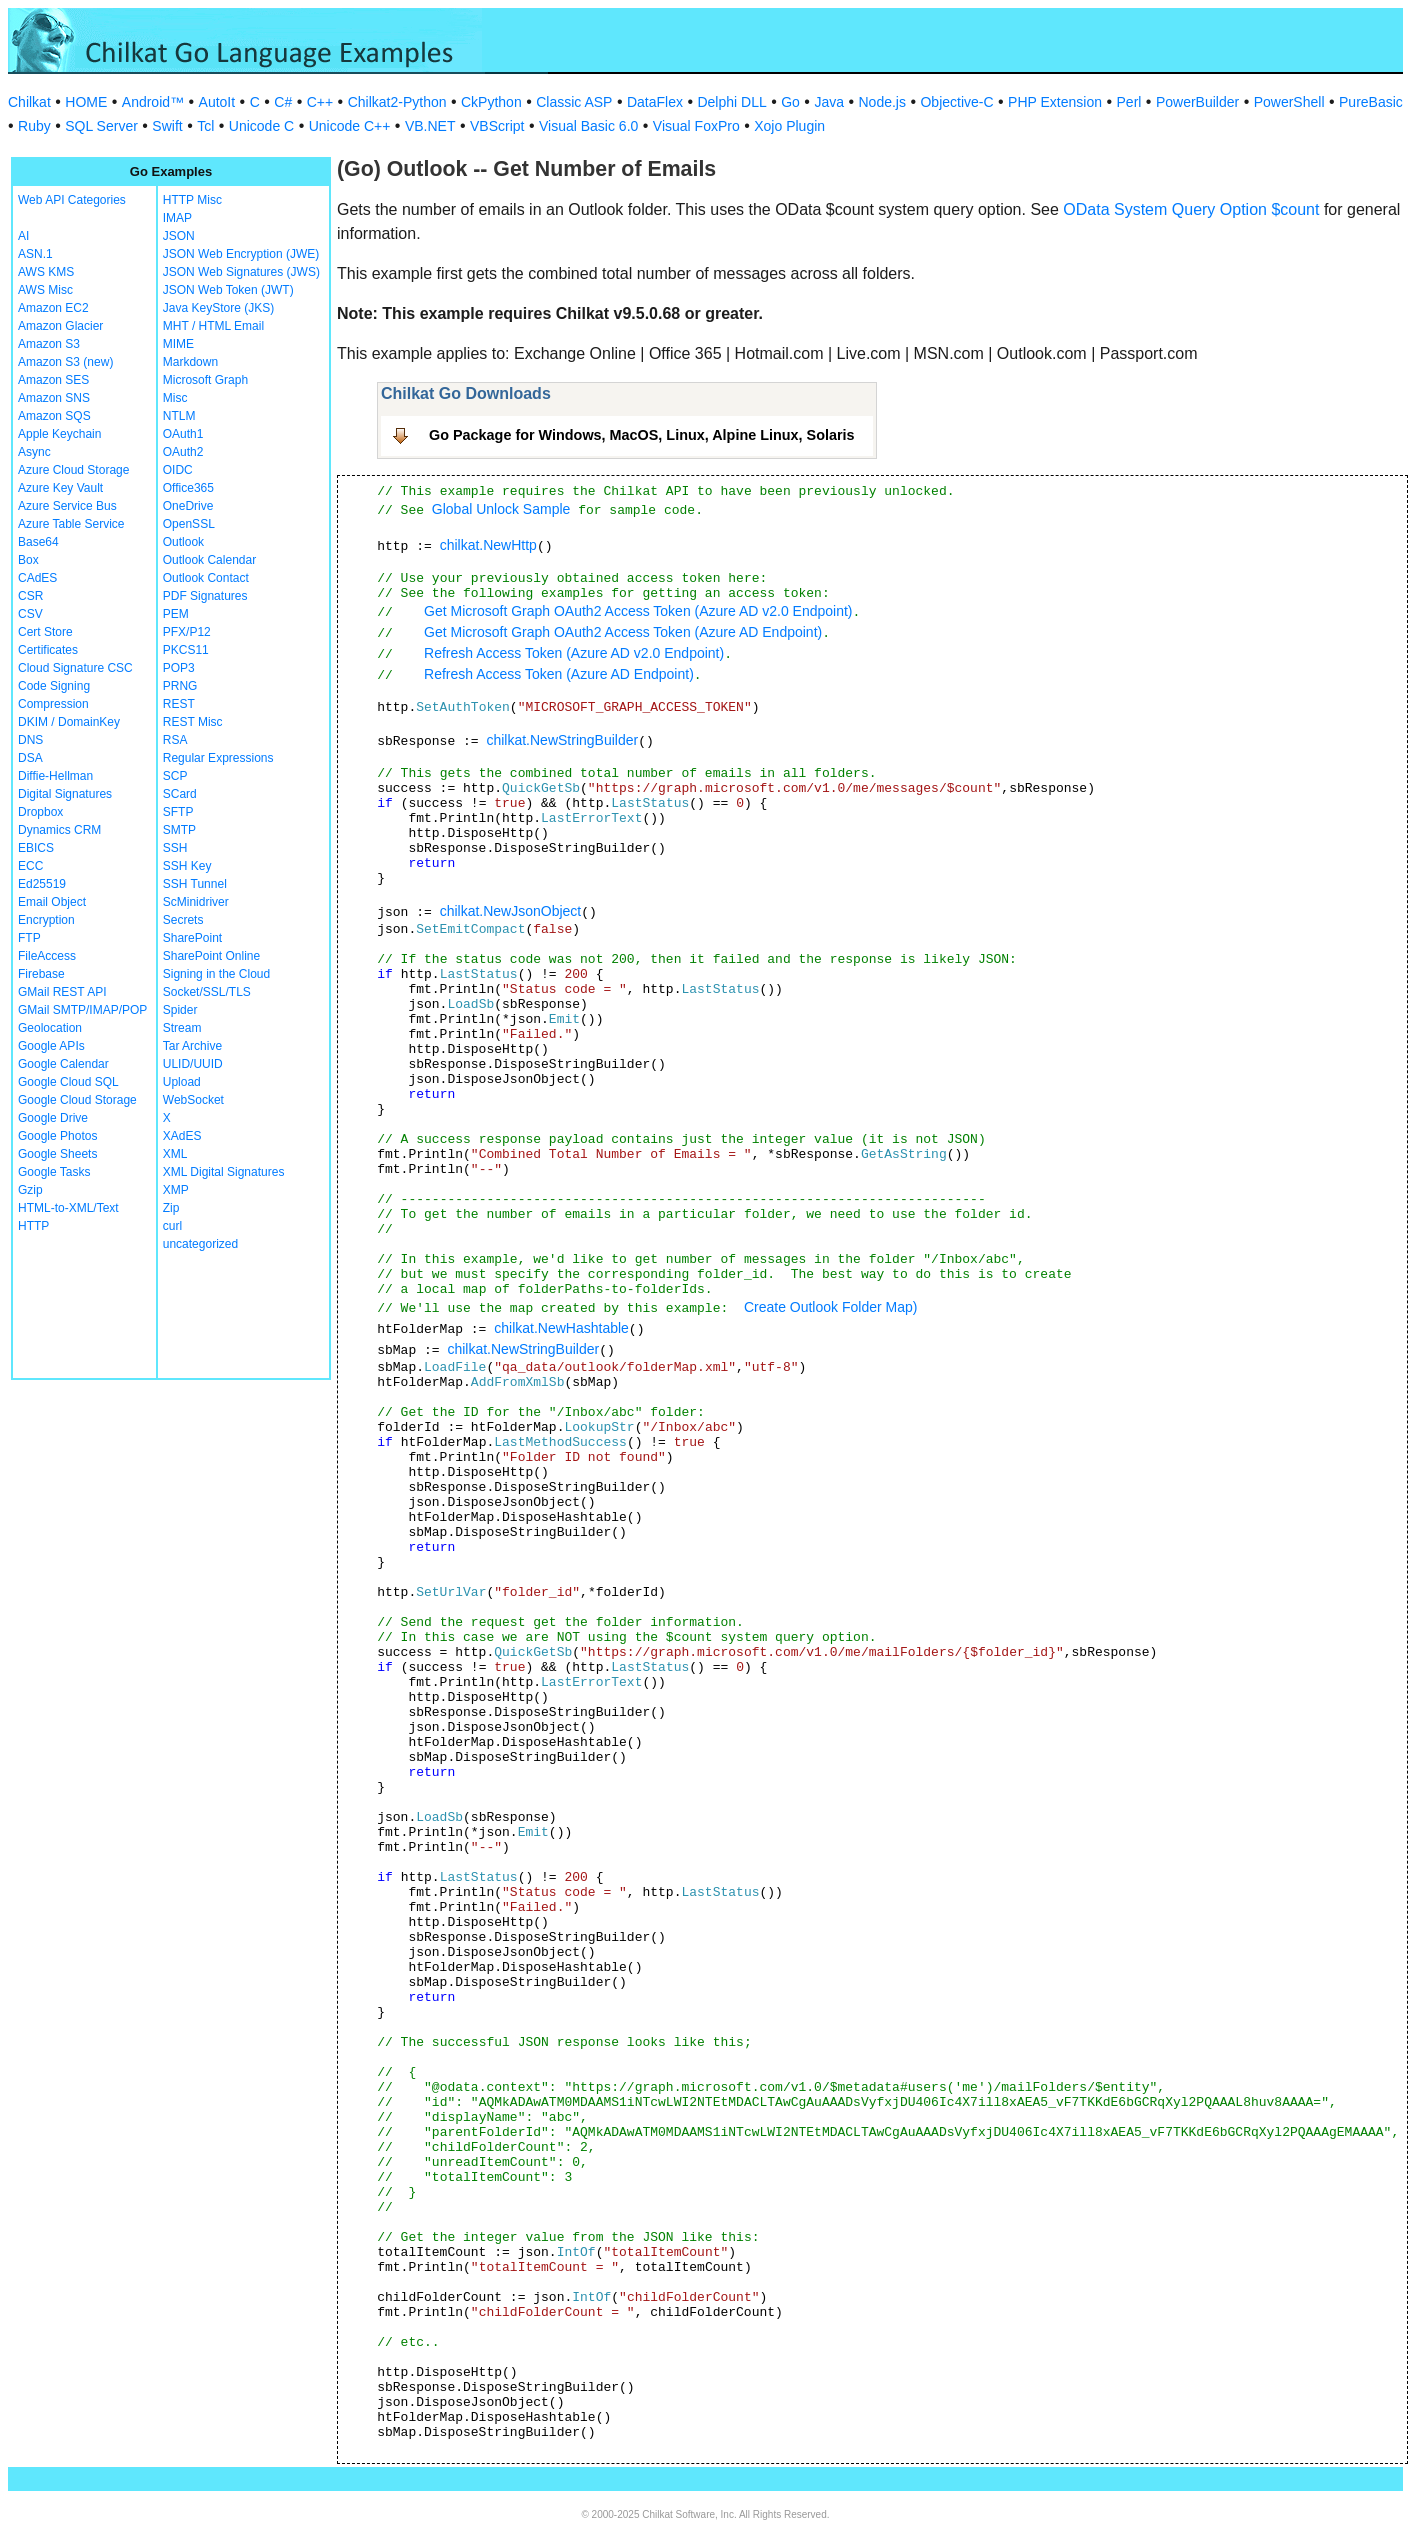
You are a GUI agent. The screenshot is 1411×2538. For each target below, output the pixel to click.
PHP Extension (1055, 102)
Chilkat (29, 102)
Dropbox (40, 812)
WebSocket (193, 1100)
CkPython (491, 102)
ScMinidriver (196, 902)
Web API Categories (72, 200)
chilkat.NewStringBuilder (562, 740)
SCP (175, 776)
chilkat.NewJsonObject (511, 911)
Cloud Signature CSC (75, 668)
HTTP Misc (192, 200)
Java (829, 102)
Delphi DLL (731, 102)
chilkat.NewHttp (488, 545)
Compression (53, 704)
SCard (180, 794)
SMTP (179, 830)
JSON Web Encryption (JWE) (241, 254)
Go (790, 102)
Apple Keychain (59, 434)
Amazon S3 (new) (65, 362)
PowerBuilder (1197, 102)
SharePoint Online (211, 956)
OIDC (178, 470)
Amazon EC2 (53, 308)
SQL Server (101, 126)
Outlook (183, 542)
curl (172, 1226)
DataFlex (655, 102)
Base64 (38, 542)
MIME (178, 344)
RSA (175, 740)
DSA (30, 758)
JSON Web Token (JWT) (228, 290)
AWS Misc (45, 290)
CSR (30, 596)
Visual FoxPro (696, 126)
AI (23, 236)
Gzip (30, 1190)
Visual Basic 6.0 (588, 126)
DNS (30, 740)
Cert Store (45, 632)
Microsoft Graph (205, 380)
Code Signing (54, 686)
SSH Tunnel (195, 884)
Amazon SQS (54, 416)
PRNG (180, 686)
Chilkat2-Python (397, 102)
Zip (171, 1208)
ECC (30, 866)
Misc (175, 398)
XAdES (182, 1136)
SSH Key (187, 866)
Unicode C (261, 126)
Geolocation (50, 1028)
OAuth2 (183, 452)
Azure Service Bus (67, 506)
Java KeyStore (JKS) (218, 308)
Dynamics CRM (59, 830)
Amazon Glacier (60, 326)
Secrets (183, 920)
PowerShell (1289, 102)
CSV (30, 614)
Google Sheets (57, 1154)
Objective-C (956, 102)
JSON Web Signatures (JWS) (241, 272)
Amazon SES (53, 380)
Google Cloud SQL (68, 1082)
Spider (180, 1010)
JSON (179, 236)
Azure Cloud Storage (73, 470)
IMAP (177, 218)
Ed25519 (42, 884)
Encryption (46, 920)
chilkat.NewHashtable (561, 1328)
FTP (29, 938)
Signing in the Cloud (216, 974)
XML (175, 1154)
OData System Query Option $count (1191, 209)
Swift (167, 126)
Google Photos (57, 1136)
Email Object (52, 902)
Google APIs (51, 1046)
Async (34, 452)
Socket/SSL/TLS (207, 992)
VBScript (497, 126)
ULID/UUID (193, 1064)
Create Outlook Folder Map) (831, 1307)
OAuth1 (183, 434)
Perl (1129, 102)
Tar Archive (192, 1046)
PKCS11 (186, 650)
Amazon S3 (49, 344)
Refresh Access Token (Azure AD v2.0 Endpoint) (574, 653)
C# (283, 102)
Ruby (34, 126)
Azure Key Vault (60, 488)
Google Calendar (63, 1064)
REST (179, 704)
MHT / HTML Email (213, 326)
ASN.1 (35, 254)
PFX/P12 (187, 632)
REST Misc (193, 722)
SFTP (178, 812)
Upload (182, 1082)
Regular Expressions (218, 758)
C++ (320, 102)
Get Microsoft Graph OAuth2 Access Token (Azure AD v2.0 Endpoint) (638, 611)
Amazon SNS (54, 398)
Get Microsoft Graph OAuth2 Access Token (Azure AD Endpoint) (623, 632)
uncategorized (200, 1244)
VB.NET (430, 126)
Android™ (153, 102)
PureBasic (1371, 102)
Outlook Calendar (209, 560)
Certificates (48, 650)
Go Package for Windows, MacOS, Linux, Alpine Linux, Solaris (642, 435)
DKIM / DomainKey (69, 722)
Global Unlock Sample (501, 509)
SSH (175, 848)
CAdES (37, 578)
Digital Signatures (65, 794)
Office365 (188, 488)
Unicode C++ (350, 126)
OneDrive (188, 506)
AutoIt (217, 102)
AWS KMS (46, 272)
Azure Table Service (71, 524)
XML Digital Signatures (224, 1172)
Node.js (882, 102)
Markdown (190, 362)
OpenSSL (189, 524)
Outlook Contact (206, 578)
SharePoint (192, 938)
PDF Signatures (205, 596)
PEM (176, 614)
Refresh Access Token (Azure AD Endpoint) (559, 674)
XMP (176, 1190)
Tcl (205, 126)
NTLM (179, 416)
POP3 (179, 668)
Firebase (41, 974)
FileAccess (47, 956)
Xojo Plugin (789, 126)
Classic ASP (574, 102)
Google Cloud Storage (77, 1100)
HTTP (33, 1226)
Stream (182, 1028)
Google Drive (53, 1118)
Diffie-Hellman (55, 776)
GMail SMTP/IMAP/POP (82, 1010)
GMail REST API (62, 992)
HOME (86, 102)
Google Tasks (54, 1172)
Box (28, 560)
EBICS (36, 848)
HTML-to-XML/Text (68, 1208)
